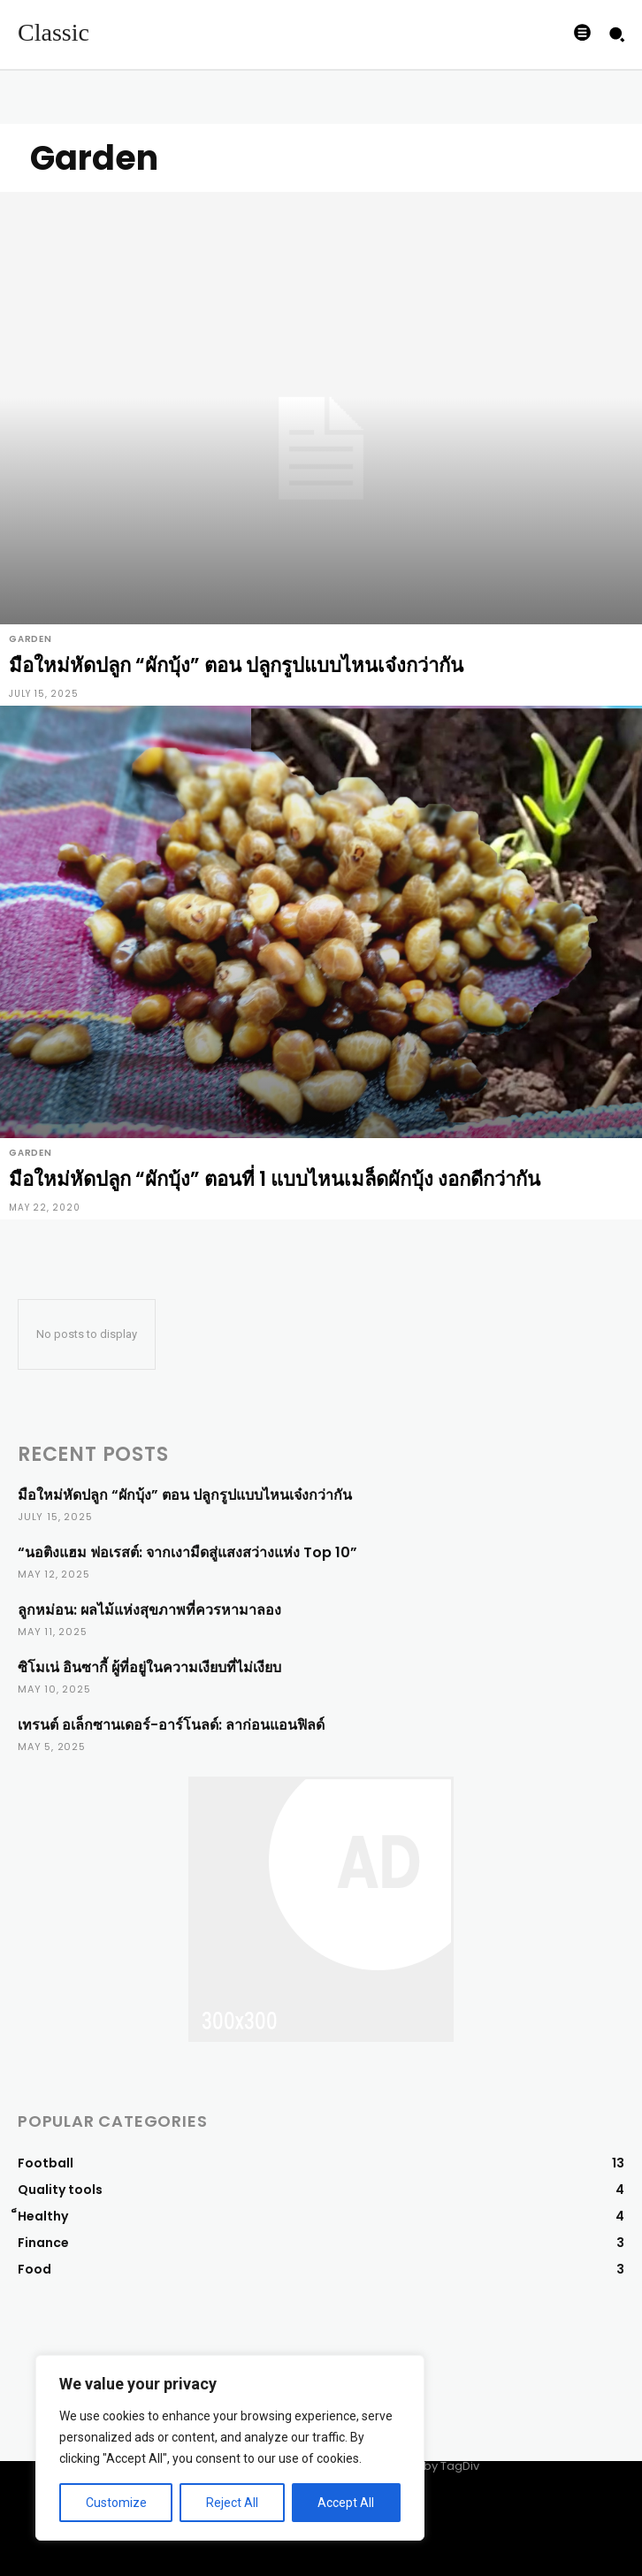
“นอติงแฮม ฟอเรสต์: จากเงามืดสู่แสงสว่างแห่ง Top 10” (187, 1552)
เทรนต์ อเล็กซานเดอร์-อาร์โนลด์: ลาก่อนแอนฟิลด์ (171, 1725)
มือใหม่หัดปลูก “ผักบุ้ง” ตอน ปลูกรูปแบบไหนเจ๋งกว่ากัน (185, 1495)
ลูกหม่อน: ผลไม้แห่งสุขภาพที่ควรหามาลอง (149, 1610)
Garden (30, 639)
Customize (116, 2503)
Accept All (345, 2503)
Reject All (232, 2503)
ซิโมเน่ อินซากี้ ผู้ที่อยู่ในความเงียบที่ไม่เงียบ (149, 1667)
